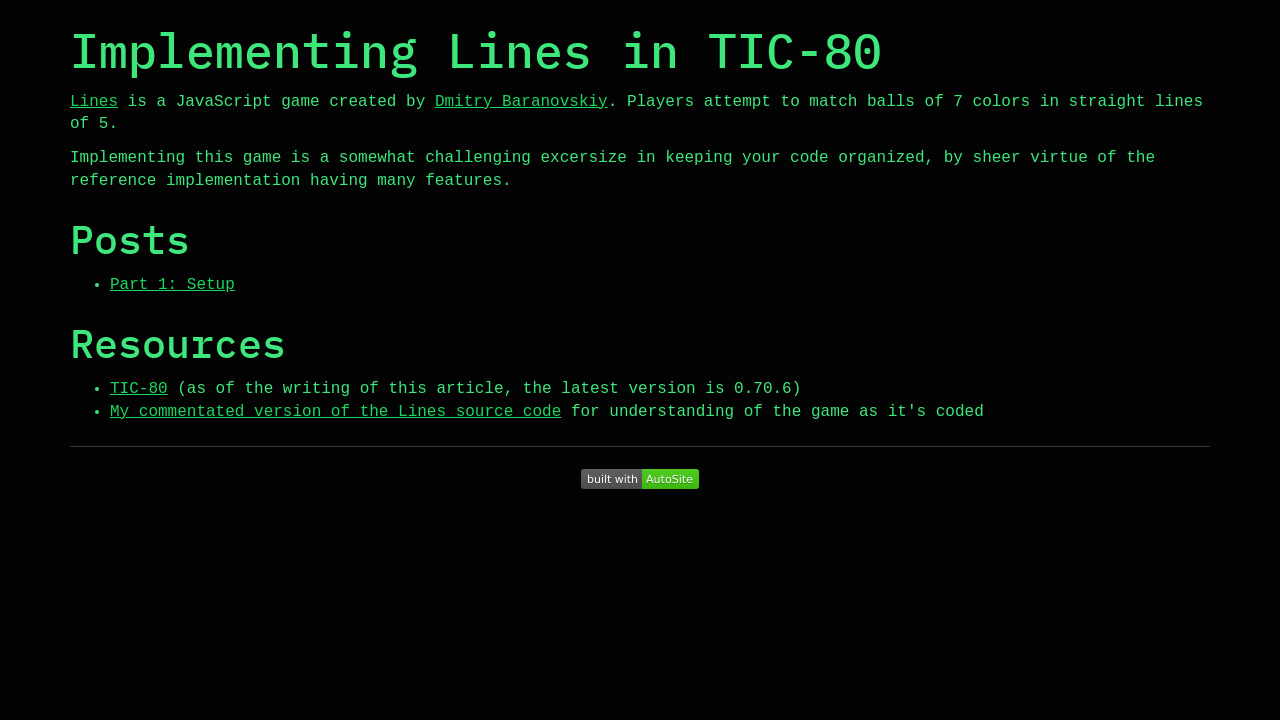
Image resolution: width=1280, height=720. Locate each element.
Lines (94, 102)
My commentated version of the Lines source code (335, 412)
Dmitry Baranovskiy (521, 102)
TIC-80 (139, 389)
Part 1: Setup (172, 285)
